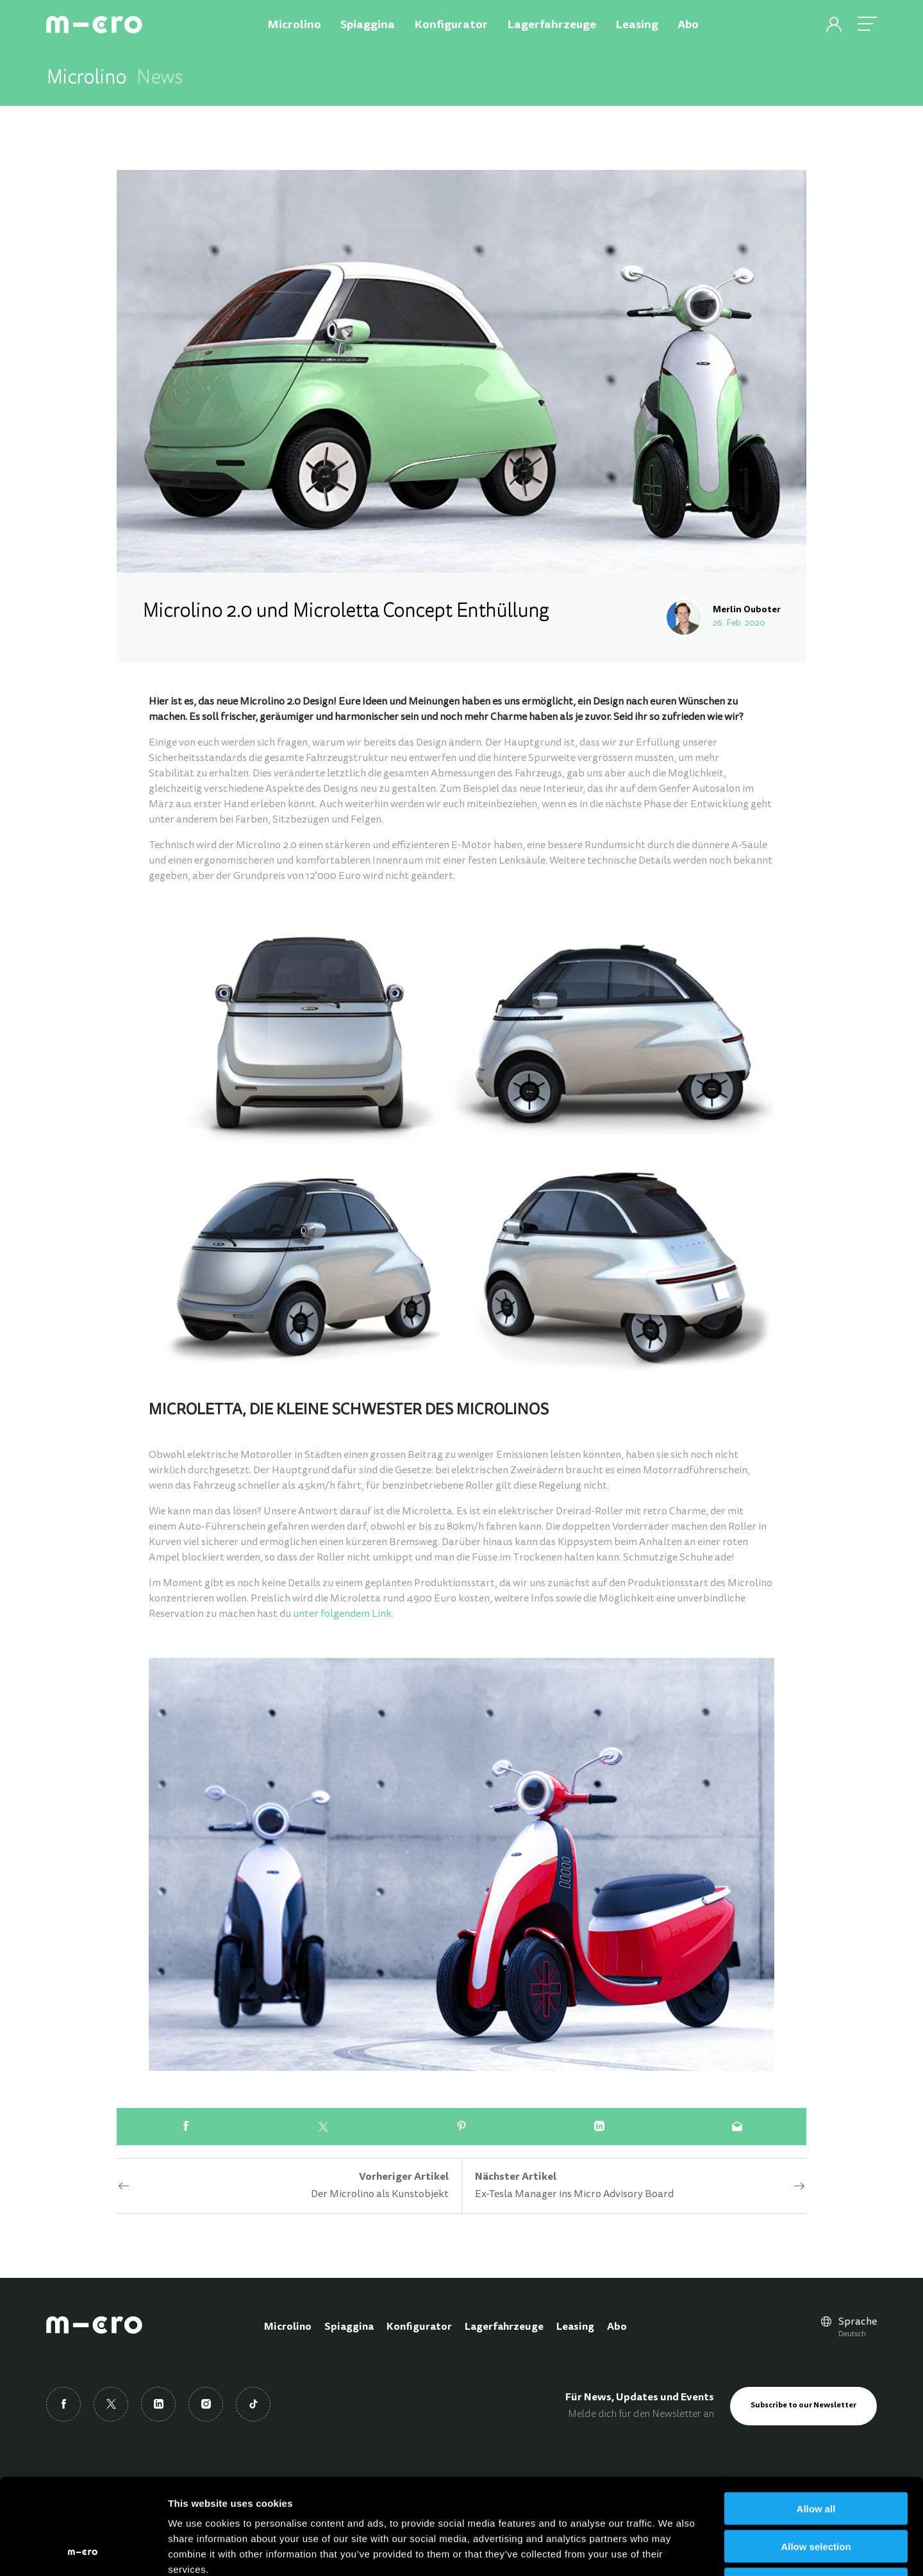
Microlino (288, 2327)
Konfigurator (419, 2327)
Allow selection (816, 2456)
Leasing (575, 2327)
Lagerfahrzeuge (504, 2327)
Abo (617, 2327)
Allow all (816, 2418)
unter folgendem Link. (343, 1614)
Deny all (816, 2494)
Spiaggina (349, 2327)
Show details (673, 2550)
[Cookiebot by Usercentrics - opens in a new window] (83, 2551)
